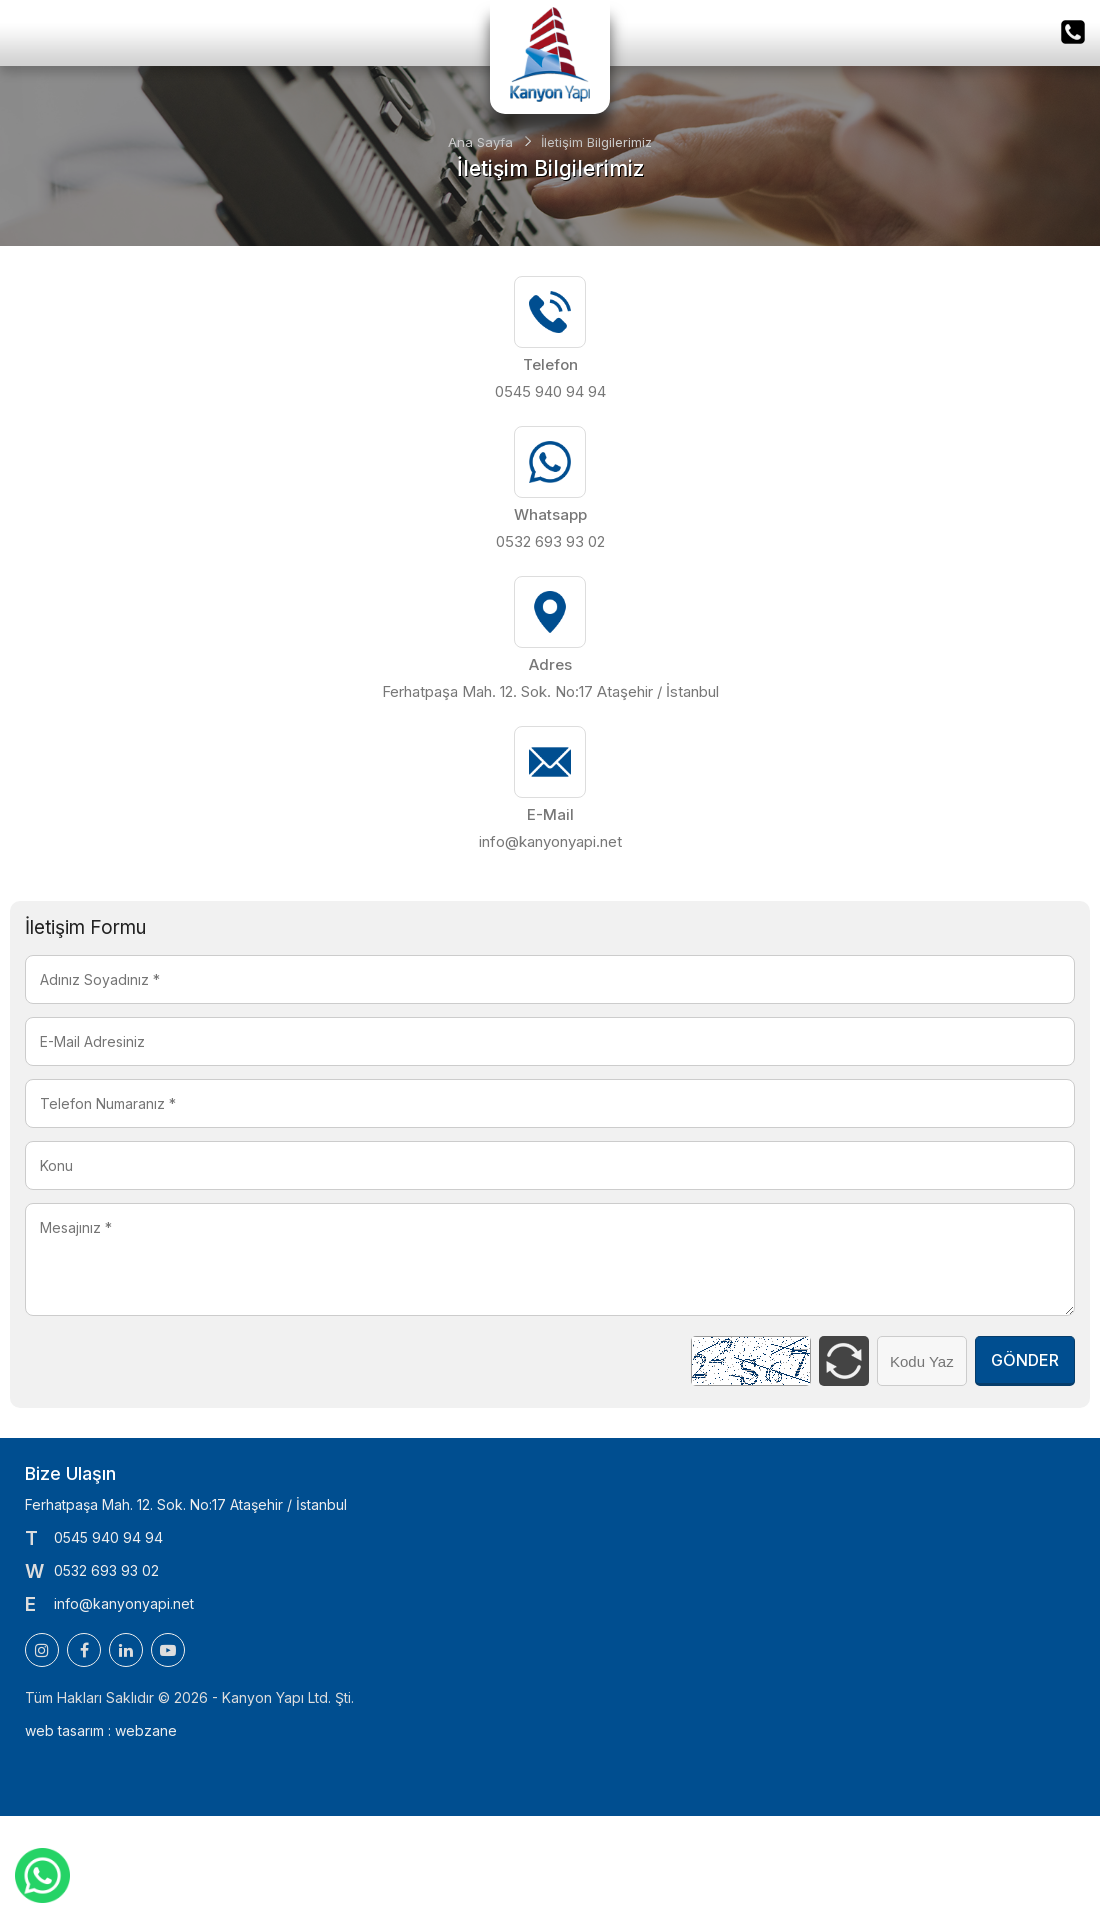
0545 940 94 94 (550, 391)
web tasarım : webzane (101, 1730)
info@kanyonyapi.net (550, 841)
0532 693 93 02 (550, 541)
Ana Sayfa (480, 142)
